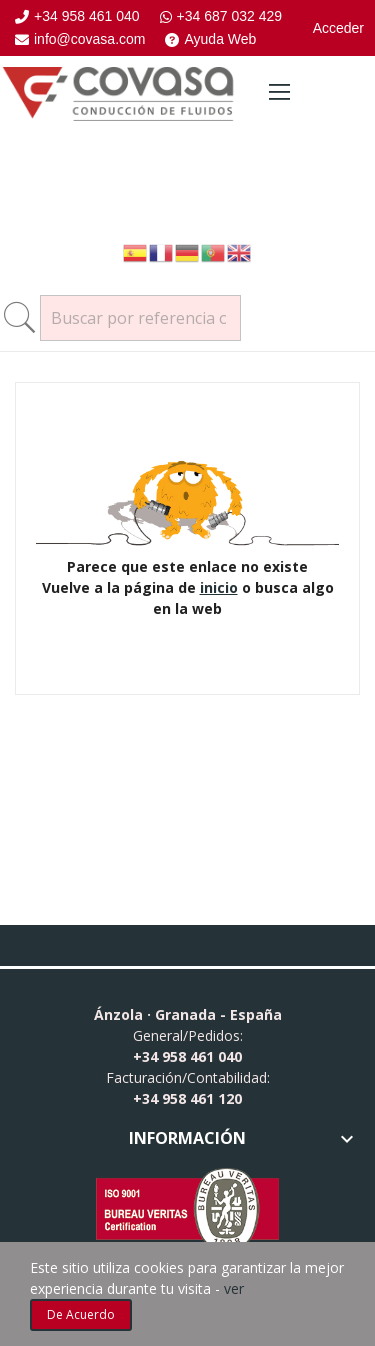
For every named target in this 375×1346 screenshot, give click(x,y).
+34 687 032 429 (221, 16)
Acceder (338, 28)
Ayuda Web (210, 39)
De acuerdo (81, 1314)
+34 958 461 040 (77, 16)
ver (234, 1288)
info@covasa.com (80, 39)
